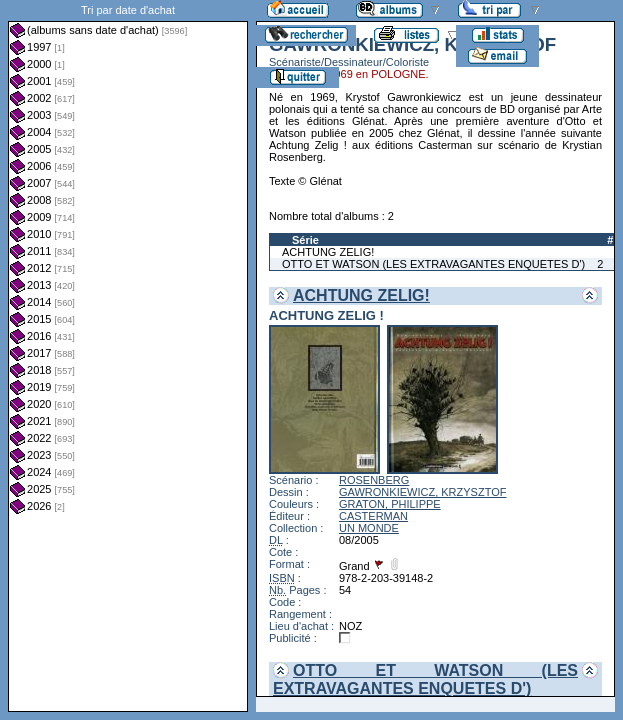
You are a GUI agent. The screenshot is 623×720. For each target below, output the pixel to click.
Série (305, 240)
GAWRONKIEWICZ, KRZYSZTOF (422, 492)
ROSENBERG (374, 480)
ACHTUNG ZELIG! (328, 252)
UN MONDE (369, 528)
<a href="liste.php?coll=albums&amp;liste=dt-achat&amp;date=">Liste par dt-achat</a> (128, 356)
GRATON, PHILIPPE (390, 504)
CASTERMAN (373, 516)
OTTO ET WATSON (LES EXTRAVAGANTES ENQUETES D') (433, 264)
